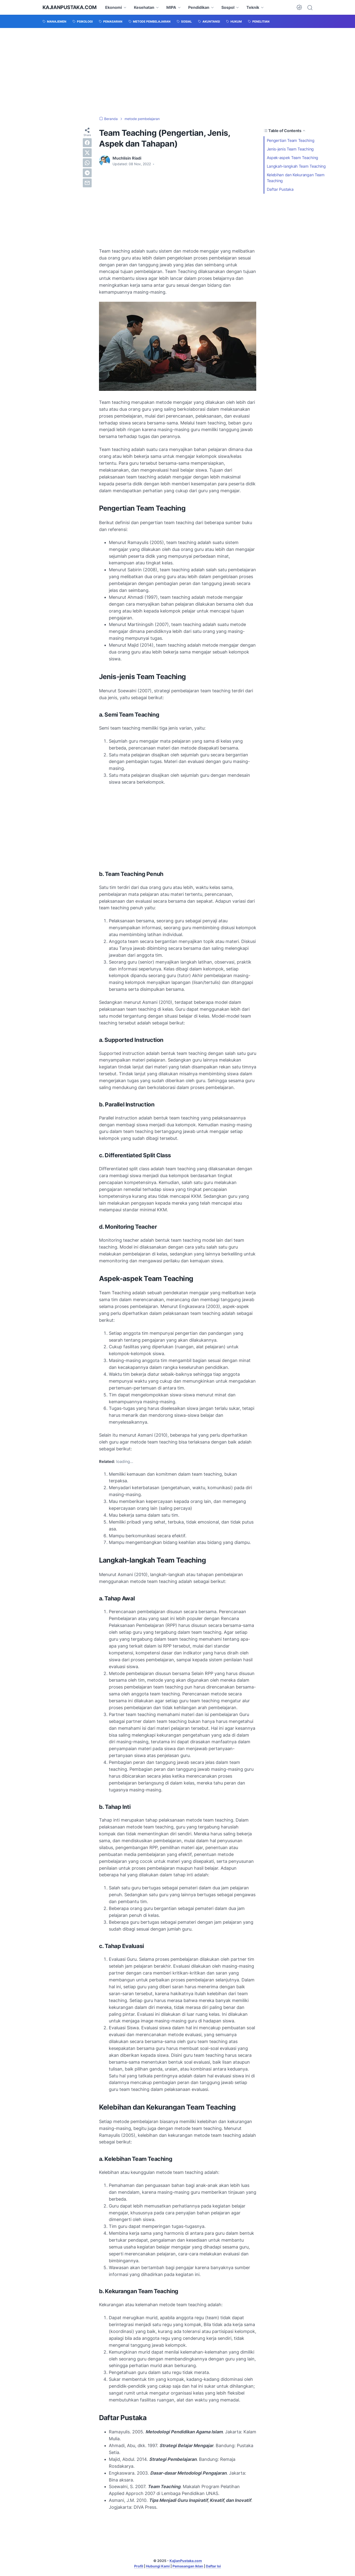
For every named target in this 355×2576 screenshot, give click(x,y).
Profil (138, 2566)
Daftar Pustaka (280, 189)
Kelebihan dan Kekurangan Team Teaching (296, 177)
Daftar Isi (213, 2566)
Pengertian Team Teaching (291, 140)
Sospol (227, 7)
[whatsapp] (87, 162)
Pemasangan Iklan (187, 2566)
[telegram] (87, 172)
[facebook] (87, 142)
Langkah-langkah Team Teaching (297, 166)
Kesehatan (144, 7)
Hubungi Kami (158, 2566)
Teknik (252, 7)
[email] (87, 182)
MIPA (171, 7)
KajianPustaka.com (70, 7)
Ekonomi (113, 7)
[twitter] (87, 152)
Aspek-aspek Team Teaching (293, 157)
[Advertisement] (178, 72)
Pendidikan (198, 7)
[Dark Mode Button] (299, 7)
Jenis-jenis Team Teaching (291, 149)
